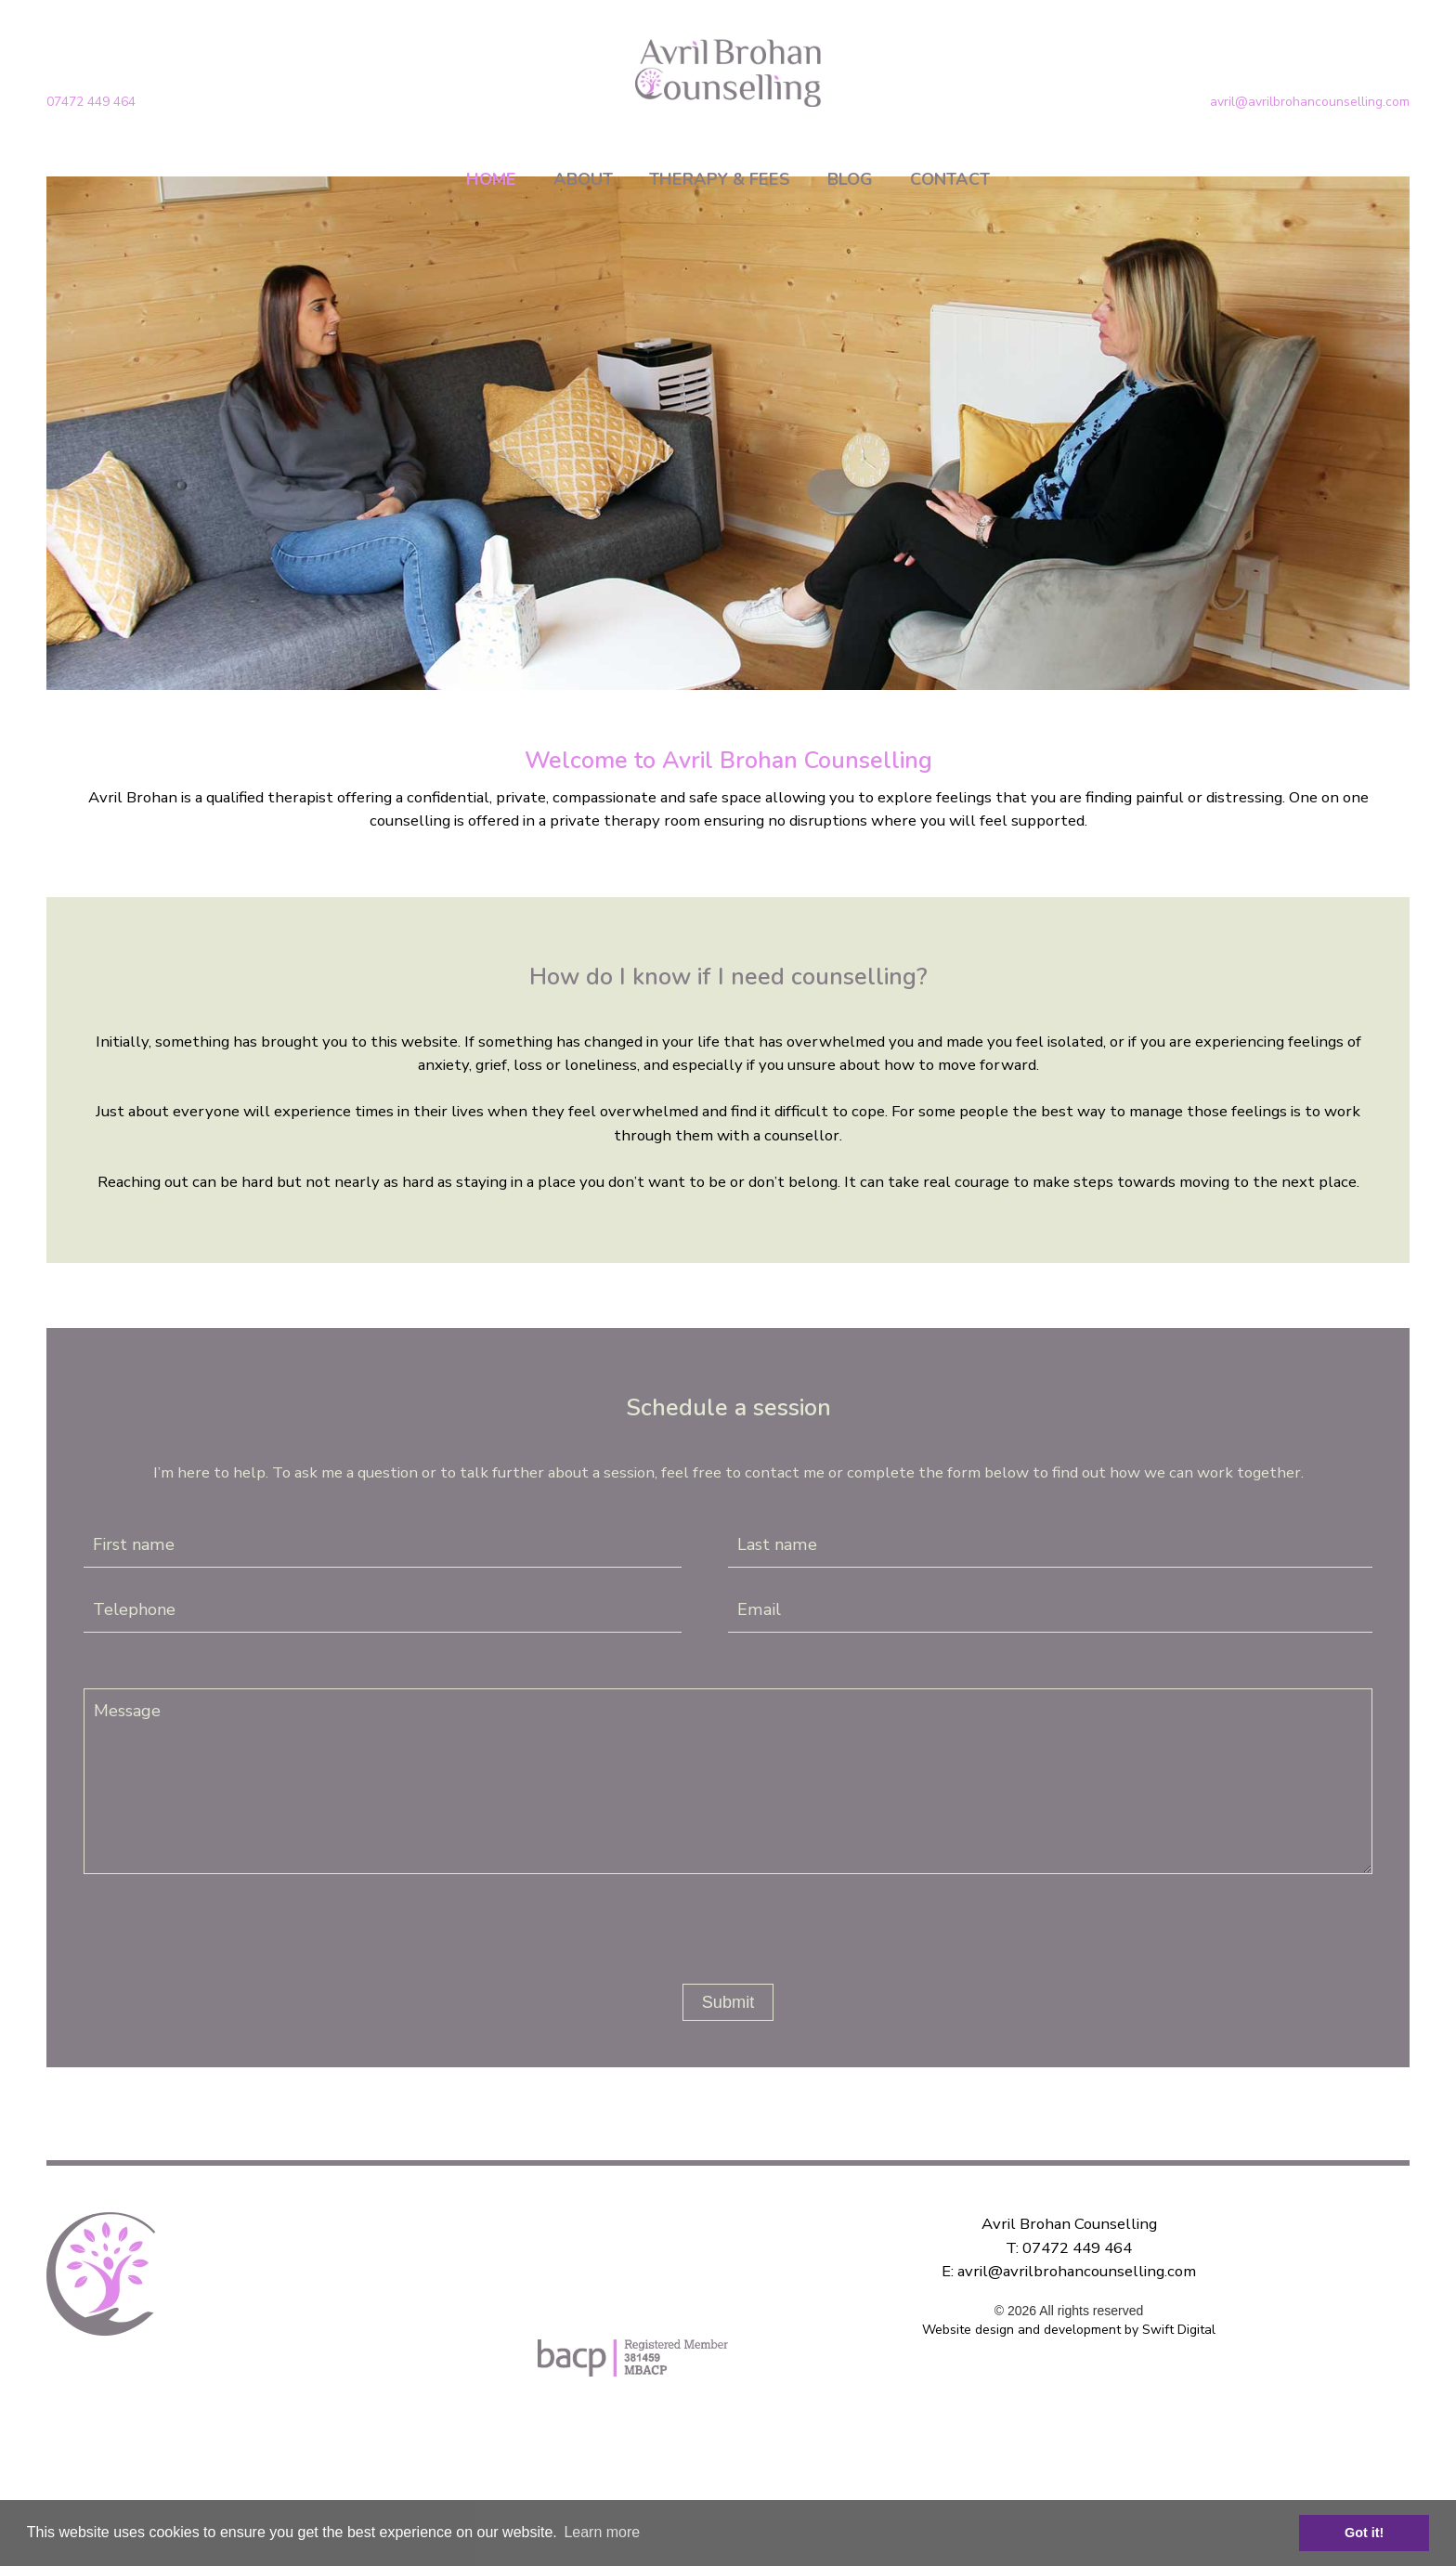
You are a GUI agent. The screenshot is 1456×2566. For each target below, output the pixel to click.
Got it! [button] (1364, 2532)
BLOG (850, 179)
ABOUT (583, 179)
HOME (491, 179)
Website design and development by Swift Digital (1069, 2329)
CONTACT (950, 179)
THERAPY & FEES (719, 179)
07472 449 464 (91, 102)
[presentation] (720, 1921)
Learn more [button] (602, 2532)
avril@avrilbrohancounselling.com (1310, 102)
